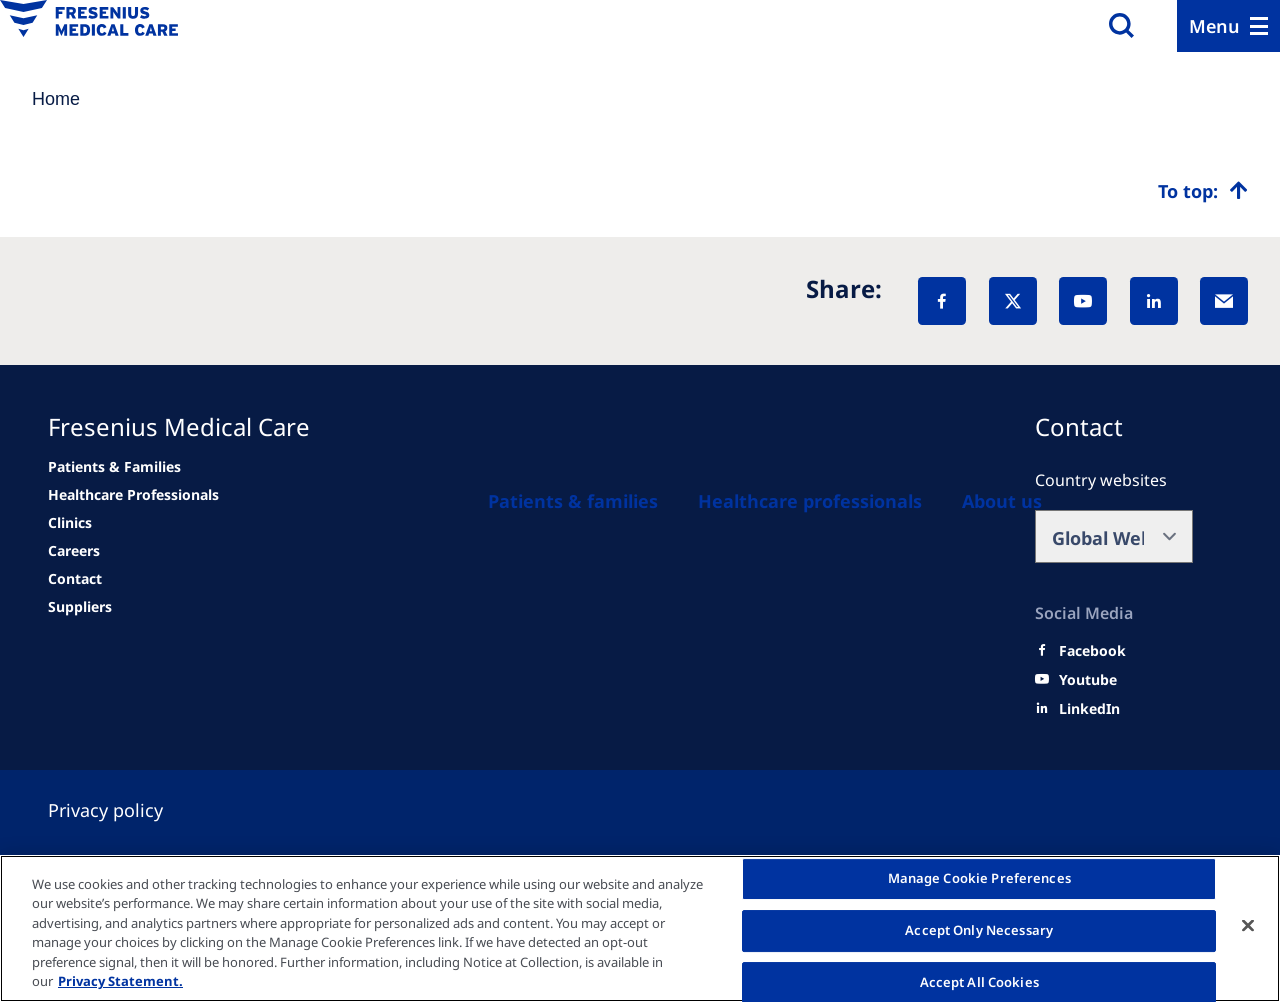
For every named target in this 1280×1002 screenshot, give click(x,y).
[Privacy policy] (129, 810)
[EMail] (1224, 301)
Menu (1214, 26)
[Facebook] (942, 301)
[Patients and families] (573, 501)
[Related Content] (74, 551)
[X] (1013, 301)
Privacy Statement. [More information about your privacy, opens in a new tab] (120, 981)
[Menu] (1228, 26)
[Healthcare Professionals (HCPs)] (810, 501)
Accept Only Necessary (979, 930)
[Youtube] (1088, 680)
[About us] (1002, 501)
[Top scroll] (1203, 191)
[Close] (1248, 926)
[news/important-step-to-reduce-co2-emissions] (114, 467)
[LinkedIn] (1154, 301)
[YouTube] (1083, 301)
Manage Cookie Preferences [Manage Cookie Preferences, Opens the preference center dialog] (979, 879)
